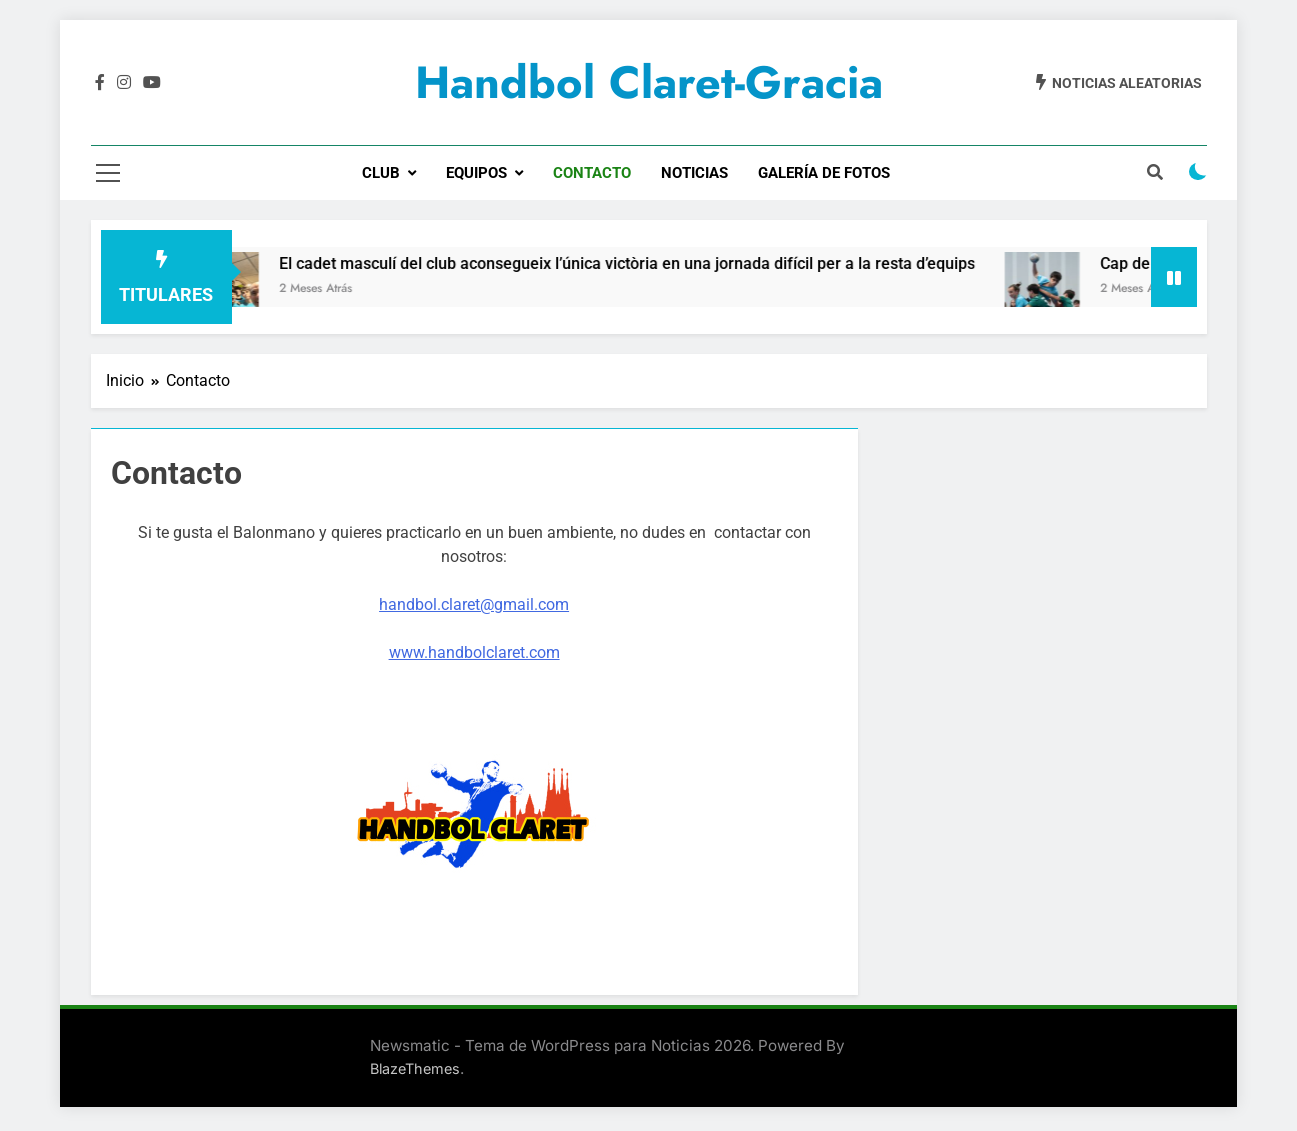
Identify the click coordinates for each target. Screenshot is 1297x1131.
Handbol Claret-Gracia (649, 82)
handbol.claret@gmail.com (474, 604)
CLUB (381, 173)
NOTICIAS (694, 173)
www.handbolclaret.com (474, 652)
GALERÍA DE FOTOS (824, 173)
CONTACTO (592, 173)
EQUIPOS (476, 173)
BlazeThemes (415, 1068)
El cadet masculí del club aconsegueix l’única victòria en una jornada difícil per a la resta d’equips (644, 263)
